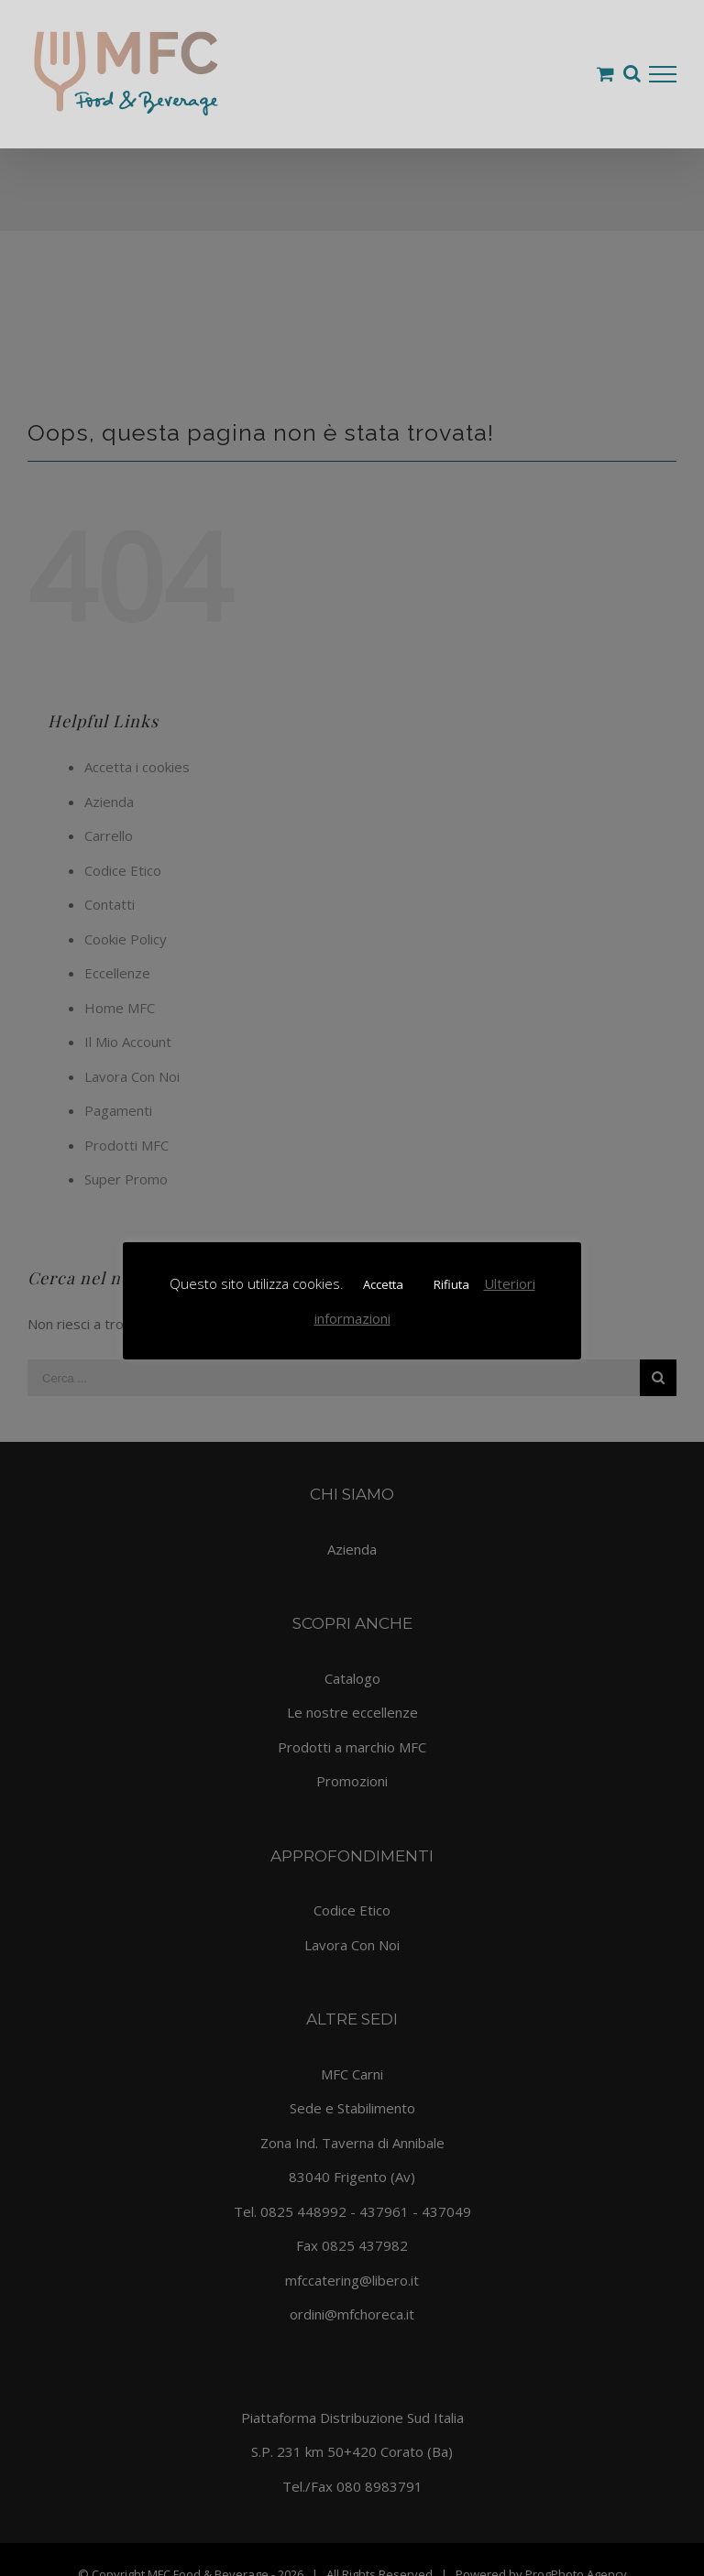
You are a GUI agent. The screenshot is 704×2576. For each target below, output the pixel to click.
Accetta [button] (383, 1284)
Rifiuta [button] (451, 1284)
